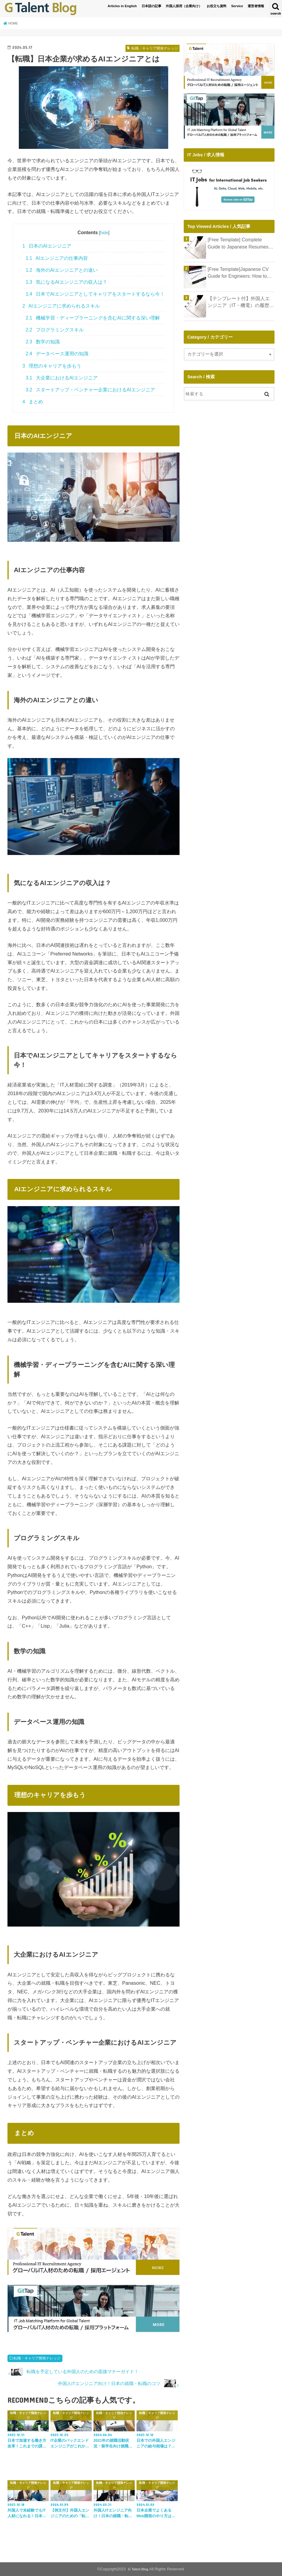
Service (237, 6)
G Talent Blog (138, 2569)
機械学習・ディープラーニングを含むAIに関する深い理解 (93, 317)
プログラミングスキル (55, 329)
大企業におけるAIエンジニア (62, 377)
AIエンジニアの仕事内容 (57, 258)
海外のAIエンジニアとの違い (62, 270)
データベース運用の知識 (57, 353)
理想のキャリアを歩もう (51, 365)
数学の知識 (43, 341)
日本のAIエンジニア (46, 246)
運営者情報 (256, 6)
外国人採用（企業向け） (184, 6)
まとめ (32, 401)
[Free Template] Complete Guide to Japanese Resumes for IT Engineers (240, 243)
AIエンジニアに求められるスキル (61, 305)
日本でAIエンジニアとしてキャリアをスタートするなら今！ (95, 294)
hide (104, 232)
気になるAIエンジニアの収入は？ (66, 282)
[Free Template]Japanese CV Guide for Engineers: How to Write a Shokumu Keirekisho (236, 273)
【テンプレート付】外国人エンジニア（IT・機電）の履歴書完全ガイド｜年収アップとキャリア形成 (241, 302)
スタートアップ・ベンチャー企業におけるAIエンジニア (90, 389)
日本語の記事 (151, 6)
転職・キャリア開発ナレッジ (37, 2358)
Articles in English (122, 6)
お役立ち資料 (216, 6)
